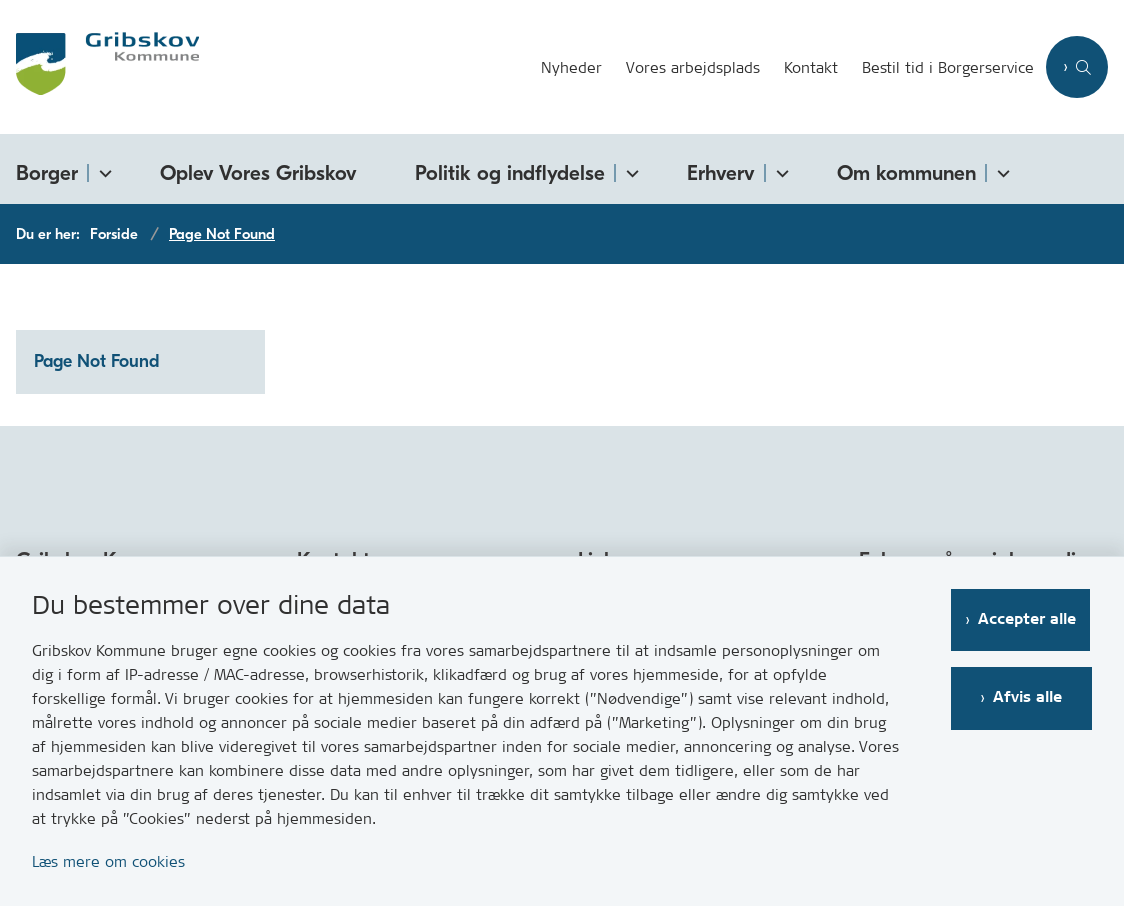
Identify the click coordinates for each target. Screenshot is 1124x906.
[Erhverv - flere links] (779, 169)
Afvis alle (1029, 697)
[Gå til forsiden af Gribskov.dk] (99, 67)
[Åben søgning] (1077, 67)
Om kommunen (906, 173)
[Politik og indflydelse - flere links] (629, 169)
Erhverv (721, 173)
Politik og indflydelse (510, 173)
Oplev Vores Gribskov (258, 173)
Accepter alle (1029, 619)
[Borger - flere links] (102, 169)
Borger (47, 173)
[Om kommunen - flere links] (1000, 169)
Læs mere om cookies (108, 861)
